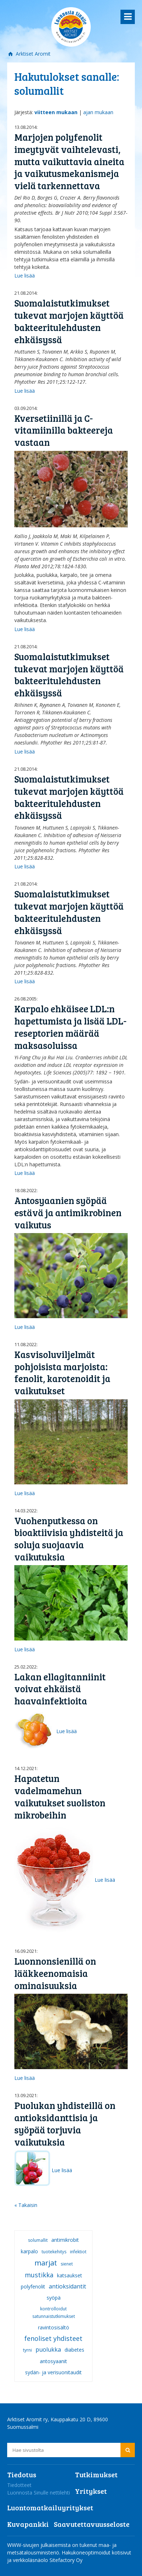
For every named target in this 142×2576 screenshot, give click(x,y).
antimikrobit (65, 2239)
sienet (67, 2264)
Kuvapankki (28, 2524)
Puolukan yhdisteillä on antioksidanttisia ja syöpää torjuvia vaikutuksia (64, 2123)
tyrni (27, 2350)
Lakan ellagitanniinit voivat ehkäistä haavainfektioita (60, 1688)
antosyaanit (53, 2361)
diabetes (74, 2349)
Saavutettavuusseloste (91, 2524)
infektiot (78, 2252)
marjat (45, 2263)
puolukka (48, 2349)
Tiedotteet (19, 2485)
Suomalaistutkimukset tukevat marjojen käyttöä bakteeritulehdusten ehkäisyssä (69, 321)
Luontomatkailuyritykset (50, 2507)
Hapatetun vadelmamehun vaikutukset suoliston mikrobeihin (59, 1796)
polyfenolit (33, 2286)
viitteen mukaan (55, 112)
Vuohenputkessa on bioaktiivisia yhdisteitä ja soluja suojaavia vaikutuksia (68, 1538)
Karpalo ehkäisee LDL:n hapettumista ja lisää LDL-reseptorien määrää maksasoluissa (70, 1026)
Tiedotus (21, 2474)
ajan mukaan (98, 112)
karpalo (29, 2251)
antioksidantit (67, 2286)
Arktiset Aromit (32, 53)
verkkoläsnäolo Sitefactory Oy (47, 2560)
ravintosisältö (53, 2327)
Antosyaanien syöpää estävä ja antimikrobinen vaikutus (68, 1212)
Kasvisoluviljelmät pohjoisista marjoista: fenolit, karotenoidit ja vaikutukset (62, 1372)
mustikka (39, 2275)
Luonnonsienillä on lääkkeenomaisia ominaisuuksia (55, 1973)
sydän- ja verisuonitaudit (53, 2372)
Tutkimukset (96, 2474)
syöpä (54, 2297)
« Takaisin (25, 2205)
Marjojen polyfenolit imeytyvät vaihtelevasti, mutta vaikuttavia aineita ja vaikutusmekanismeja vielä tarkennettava (69, 161)
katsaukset (69, 2275)
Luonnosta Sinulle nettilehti (38, 2492)
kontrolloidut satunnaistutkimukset (53, 2312)
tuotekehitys (54, 2252)
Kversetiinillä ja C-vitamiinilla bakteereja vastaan (63, 430)
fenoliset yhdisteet (53, 2338)
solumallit (38, 2240)
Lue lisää (24, 275)
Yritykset (91, 2491)
